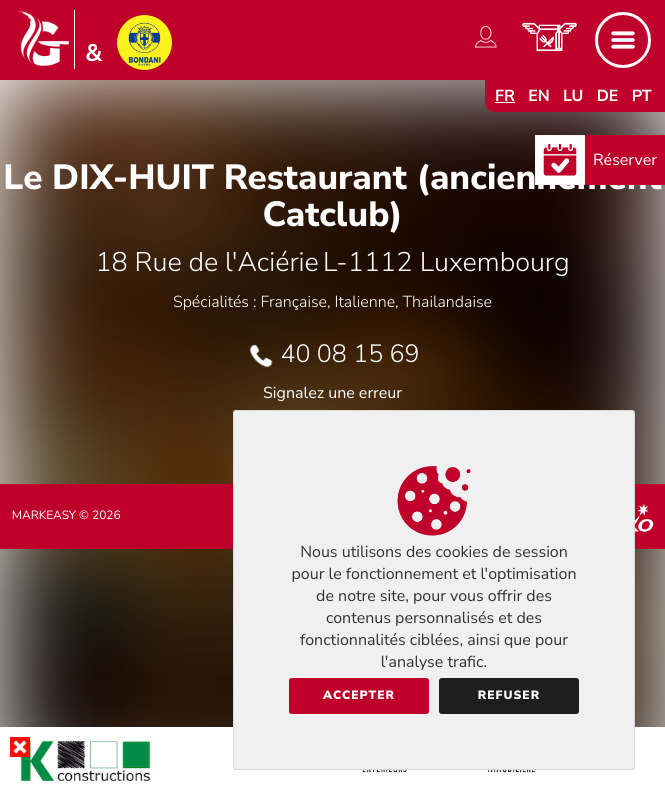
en (539, 96)
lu (573, 96)
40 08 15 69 (350, 354)
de (608, 96)
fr (505, 96)
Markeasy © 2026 (66, 516)
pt (642, 96)
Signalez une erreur (332, 393)
